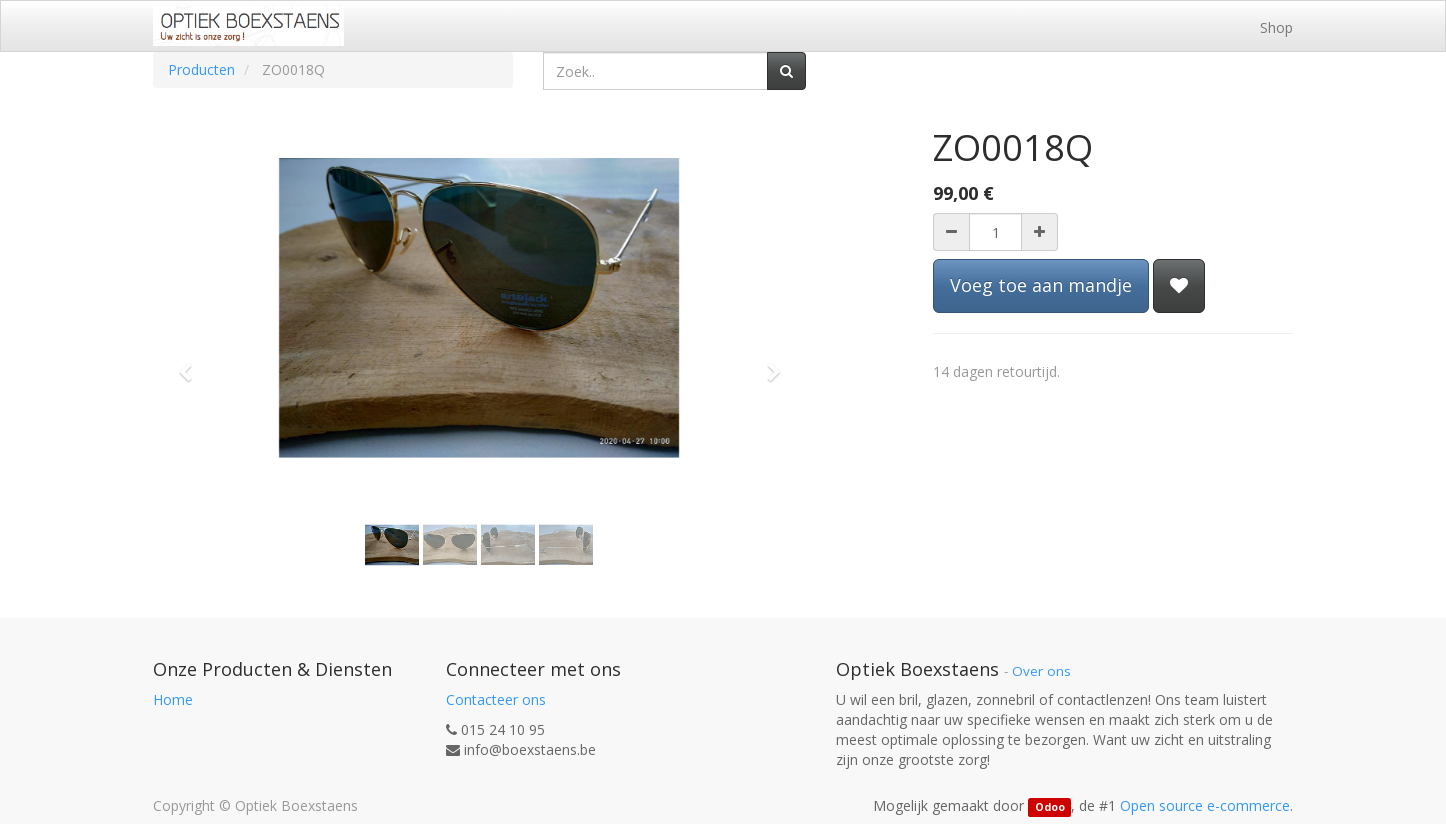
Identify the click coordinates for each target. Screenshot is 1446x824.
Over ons (1041, 671)
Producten (201, 69)
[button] (192, 363)
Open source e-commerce (1205, 805)
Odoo (1050, 807)
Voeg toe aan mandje (1041, 285)
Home (173, 699)
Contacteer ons (496, 699)
